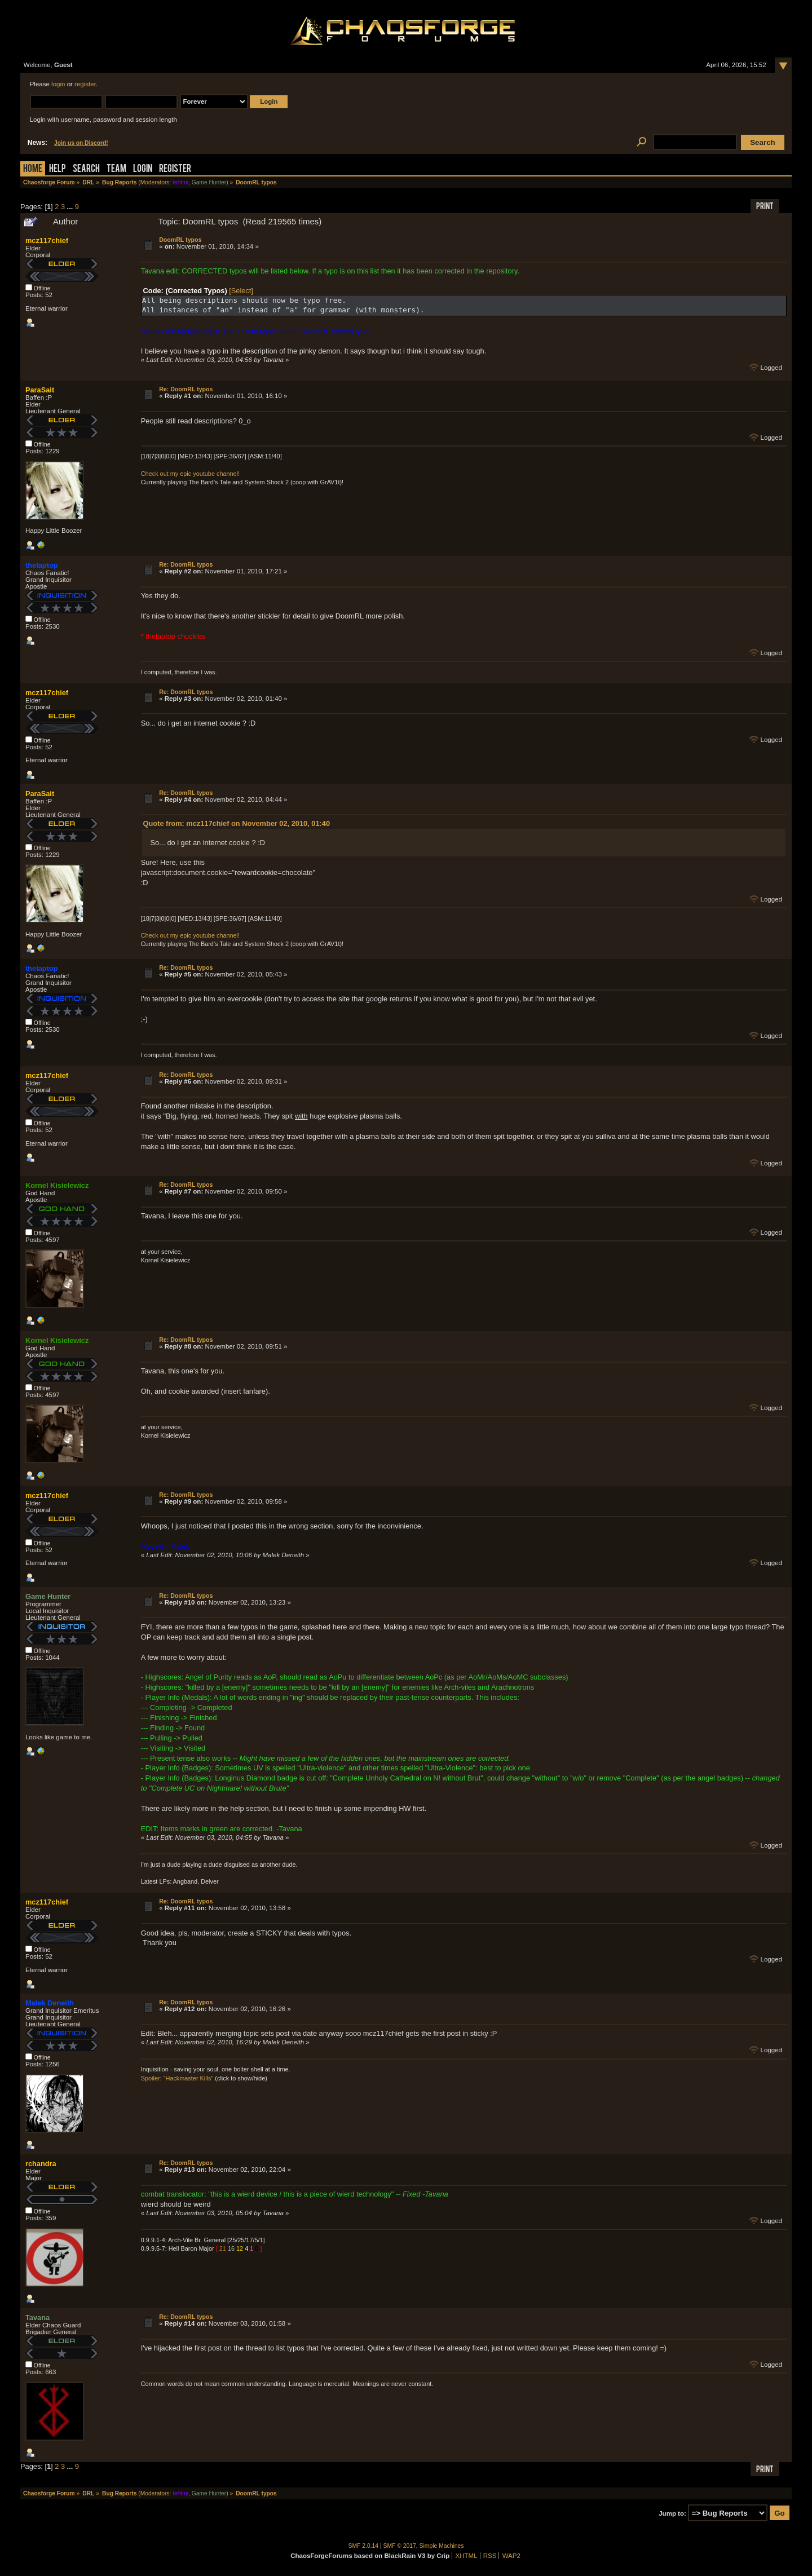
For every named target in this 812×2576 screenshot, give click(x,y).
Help (57, 169)
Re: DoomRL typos (186, 389)
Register (175, 169)
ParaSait (39, 390)
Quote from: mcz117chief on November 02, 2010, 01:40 (236, 823)
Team (116, 169)
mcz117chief (46, 240)
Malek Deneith (49, 2003)
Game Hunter (209, 182)
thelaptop (41, 565)
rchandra (40, 2163)
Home (32, 169)
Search (86, 169)
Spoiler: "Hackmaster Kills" (177, 2078)
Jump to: (672, 2513)
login (58, 84)
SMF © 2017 (399, 2546)
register (85, 84)
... (71, 206)
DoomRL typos (180, 239)
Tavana (37, 2317)
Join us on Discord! (81, 143)
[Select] (241, 290)
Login (142, 169)
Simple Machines (442, 2546)
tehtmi (180, 182)
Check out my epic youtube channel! (190, 473)
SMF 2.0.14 (363, 2546)
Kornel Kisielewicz (57, 1185)
